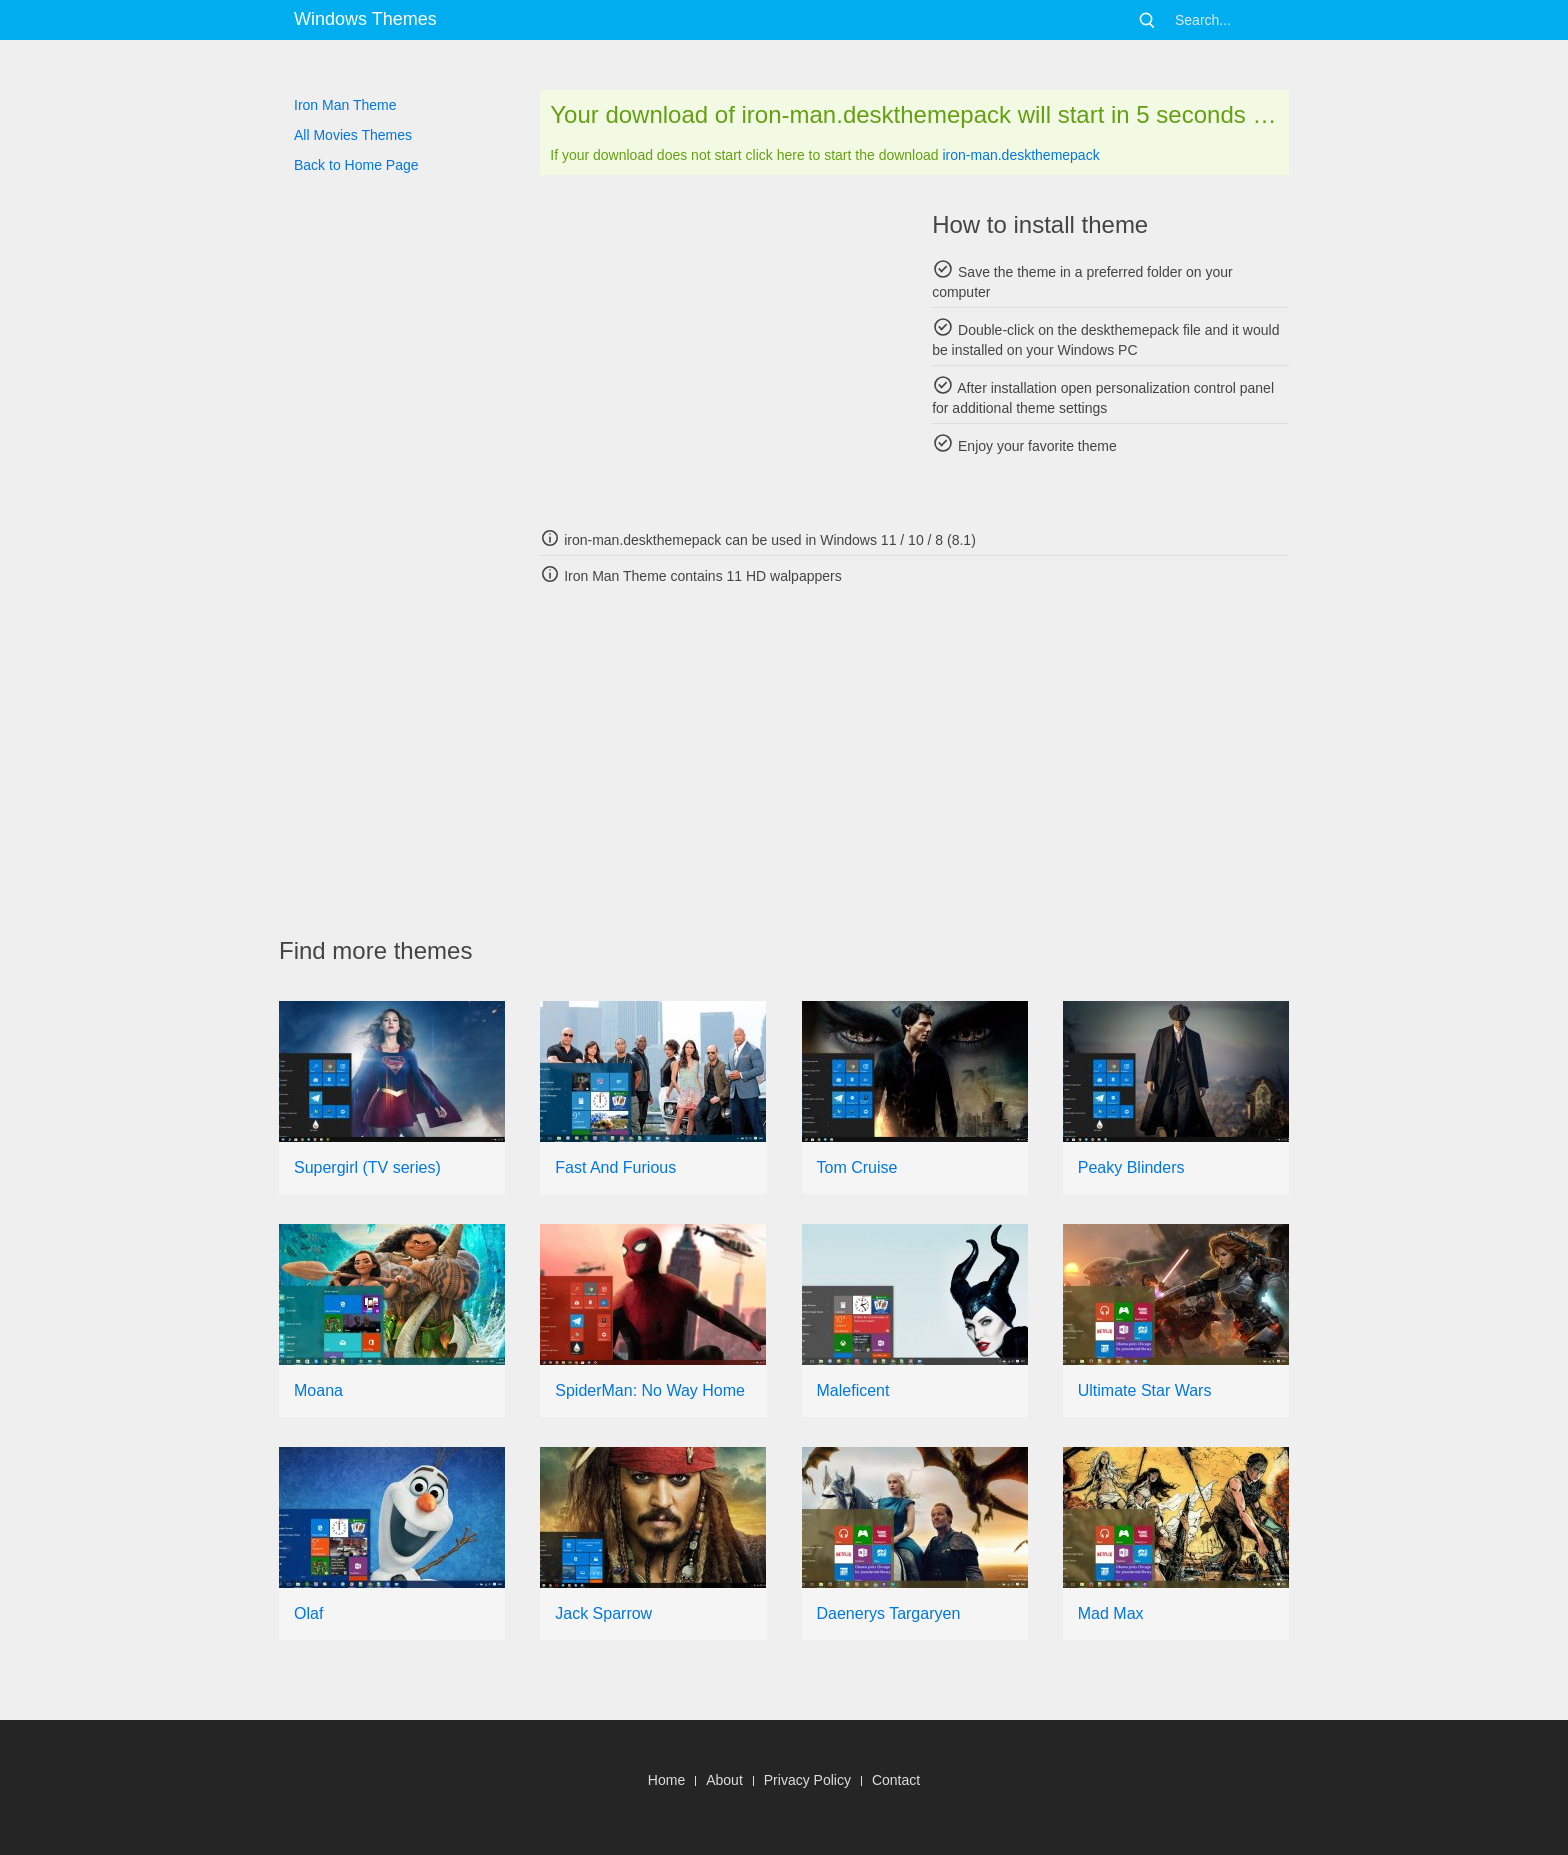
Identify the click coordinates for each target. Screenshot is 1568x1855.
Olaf (308, 1613)
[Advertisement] (718, 350)
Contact (896, 1780)
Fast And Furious (615, 1167)
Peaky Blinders (1131, 1167)
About (724, 1780)
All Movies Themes (353, 135)
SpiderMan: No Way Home (650, 1390)
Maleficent (853, 1390)
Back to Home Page (356, 165)
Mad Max (1111, 1613)
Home (666, 1780)
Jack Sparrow (603, 1613)
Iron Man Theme (345, 105)
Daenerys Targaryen (889, 1613)
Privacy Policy (807, 1780)
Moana (318, 1390)
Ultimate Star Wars (1145, 1390)
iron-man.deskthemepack (1020, 155)
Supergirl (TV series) (367, 1167)
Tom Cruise (857, 1167)
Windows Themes (365, 19)
